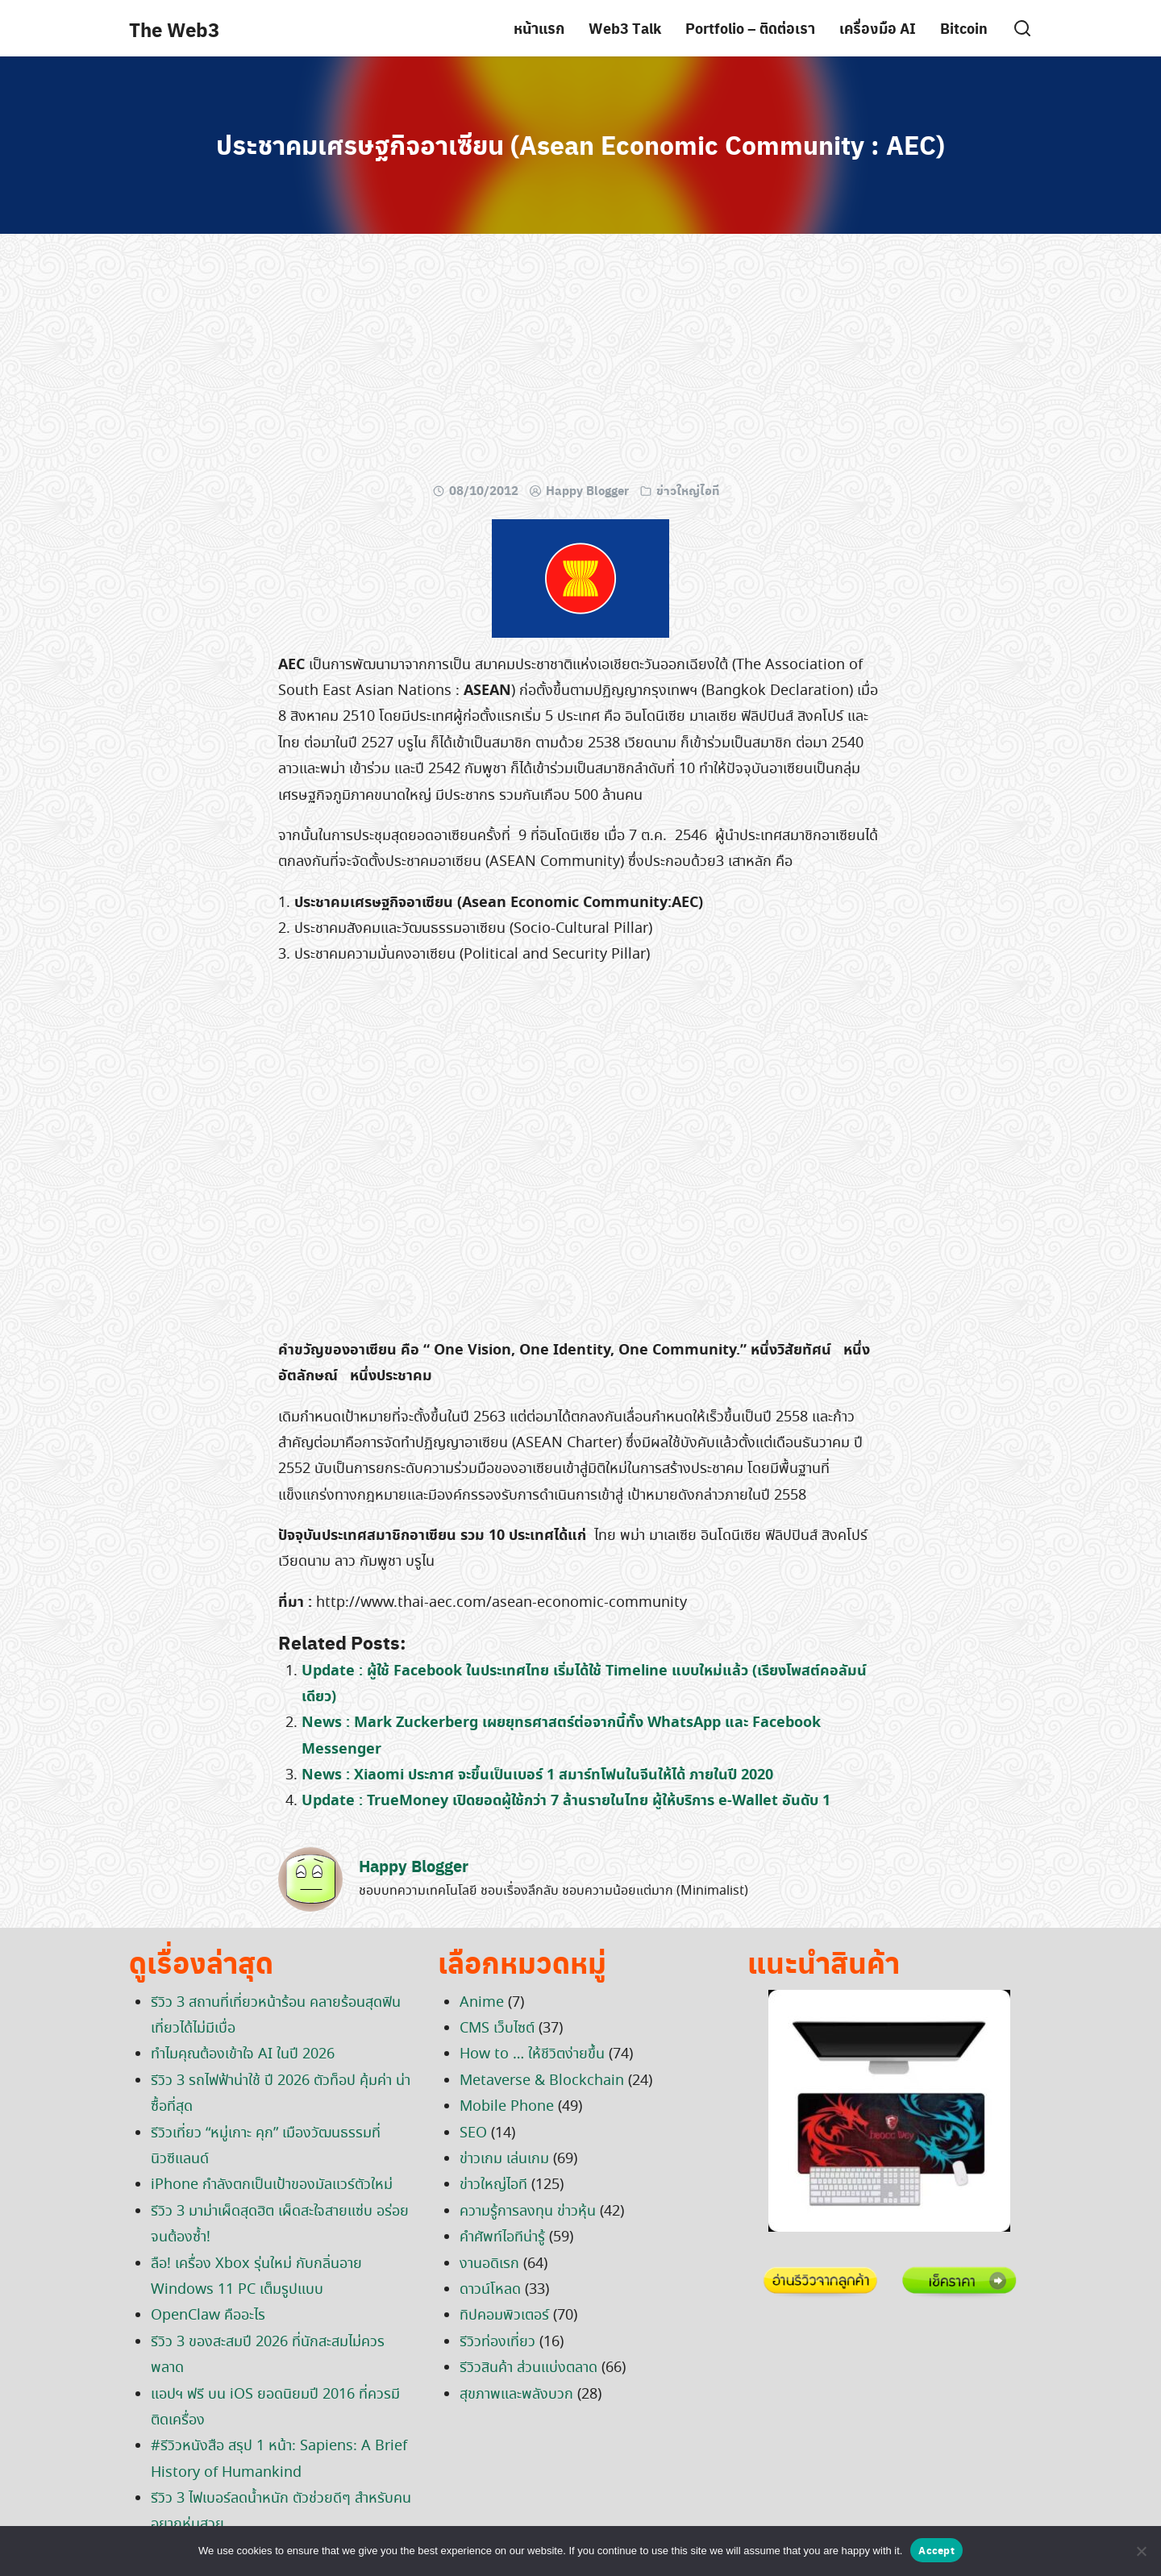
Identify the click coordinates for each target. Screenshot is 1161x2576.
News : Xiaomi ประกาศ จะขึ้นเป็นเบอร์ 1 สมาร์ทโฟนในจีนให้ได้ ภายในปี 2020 (537, 1775)
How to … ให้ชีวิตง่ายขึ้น (532, 2054)
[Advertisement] (580, 363)
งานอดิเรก (489, 2263)
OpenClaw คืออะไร (208, 2315)
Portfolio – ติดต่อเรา (750, 28)
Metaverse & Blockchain (542, 2080)
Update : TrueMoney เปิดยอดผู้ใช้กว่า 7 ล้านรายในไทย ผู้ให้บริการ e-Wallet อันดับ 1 (566, 1801)
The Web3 (174, 29)
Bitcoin (964, 28)
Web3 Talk (625, 28)
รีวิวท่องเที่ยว (497, 2342)
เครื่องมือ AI (877, 28)
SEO (473, 2133)
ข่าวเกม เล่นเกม (504, 2159)
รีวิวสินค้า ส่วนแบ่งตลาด (528, 2368)
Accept (936, 2549)
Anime (482, 2002)
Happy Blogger (587, 490)
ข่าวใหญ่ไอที (688, 490)
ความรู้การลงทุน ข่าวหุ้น (528, 2211)
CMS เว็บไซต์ (497, 2028)
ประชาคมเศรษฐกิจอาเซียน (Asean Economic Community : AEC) (580, 144)
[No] (1141, 2551)
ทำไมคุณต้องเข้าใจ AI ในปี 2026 (243, 2054)
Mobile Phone (507, 2106)
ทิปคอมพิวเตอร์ (504, 2315)
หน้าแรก (539, 28)
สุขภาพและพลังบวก (516, 2394)
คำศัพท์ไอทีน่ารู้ (502, 2237)
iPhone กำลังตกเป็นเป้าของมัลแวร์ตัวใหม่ (272, 2184)
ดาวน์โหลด (490, 2289)
